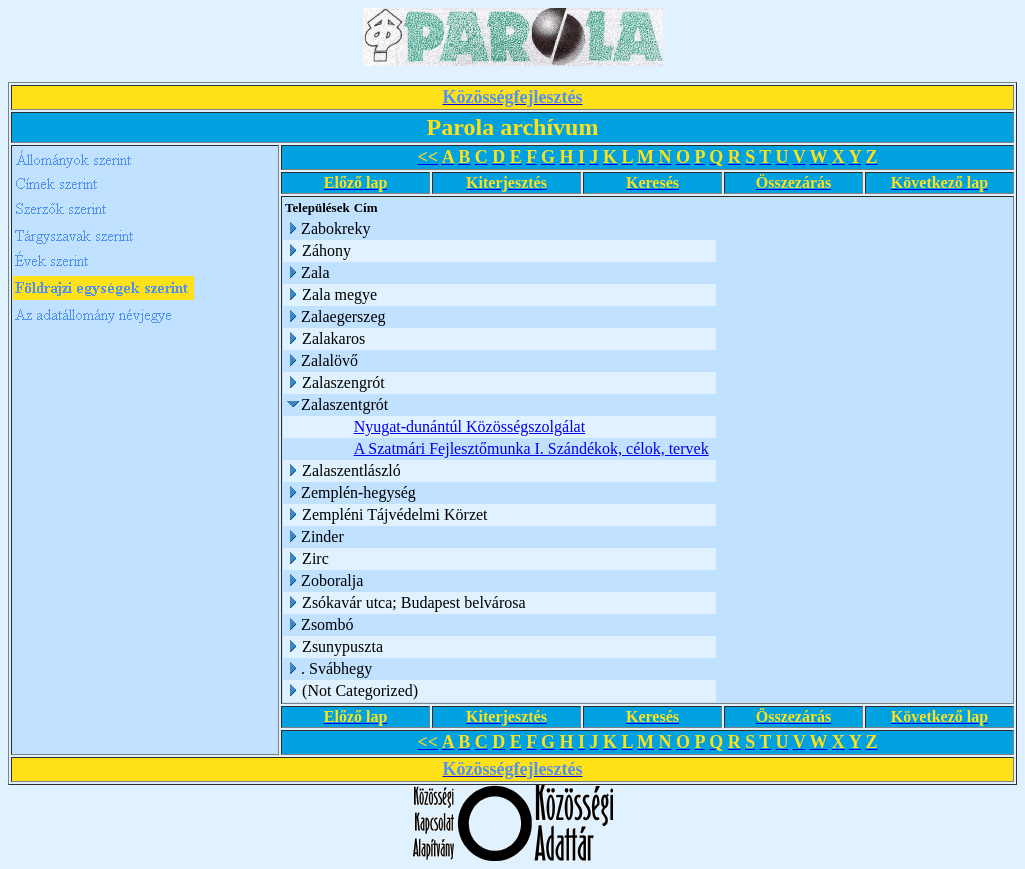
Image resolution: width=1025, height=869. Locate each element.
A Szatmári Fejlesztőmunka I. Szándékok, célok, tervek (531, 448)
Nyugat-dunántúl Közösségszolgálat (470, 426)
